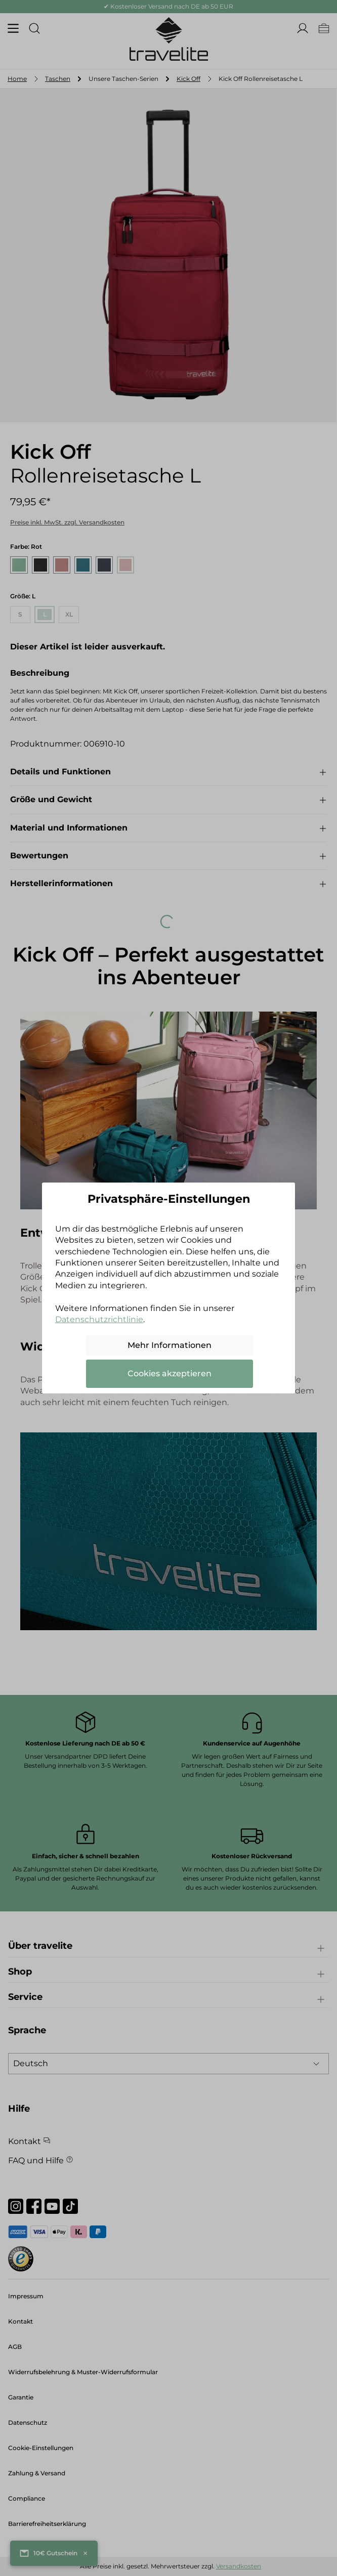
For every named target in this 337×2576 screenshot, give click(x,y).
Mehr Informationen (170, 1345)
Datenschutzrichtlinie (99, 1319)
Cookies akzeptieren (170, 1373)
